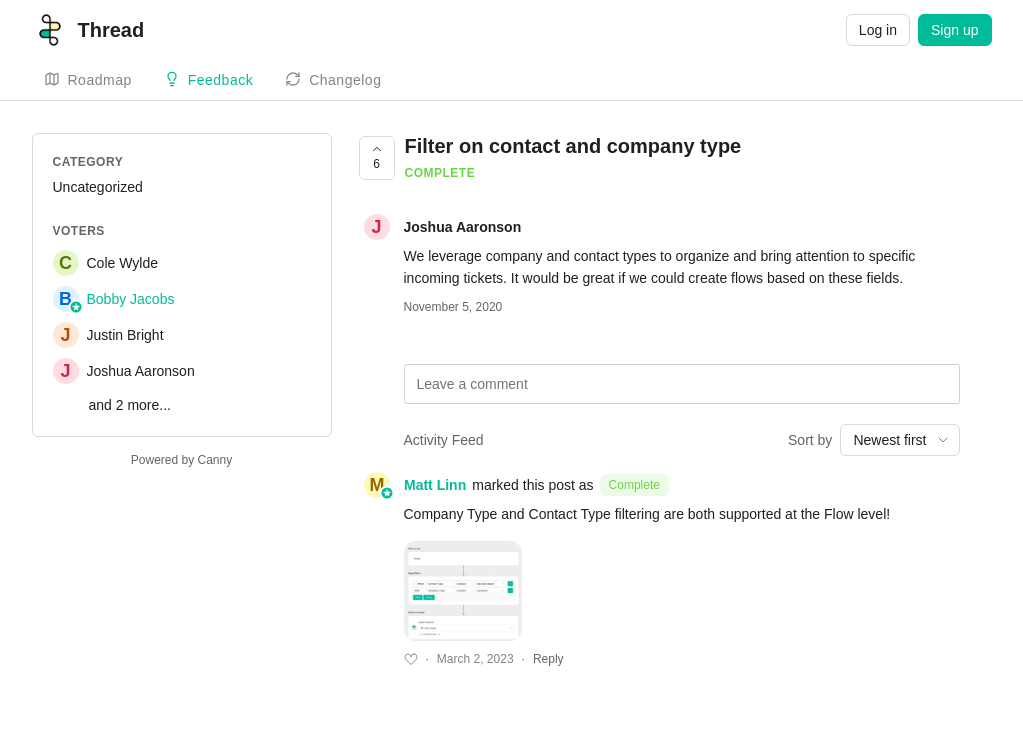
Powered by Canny (181, 460)
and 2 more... (130, 405)
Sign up (954, 30)
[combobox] (899, 440)
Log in (878, 30)
